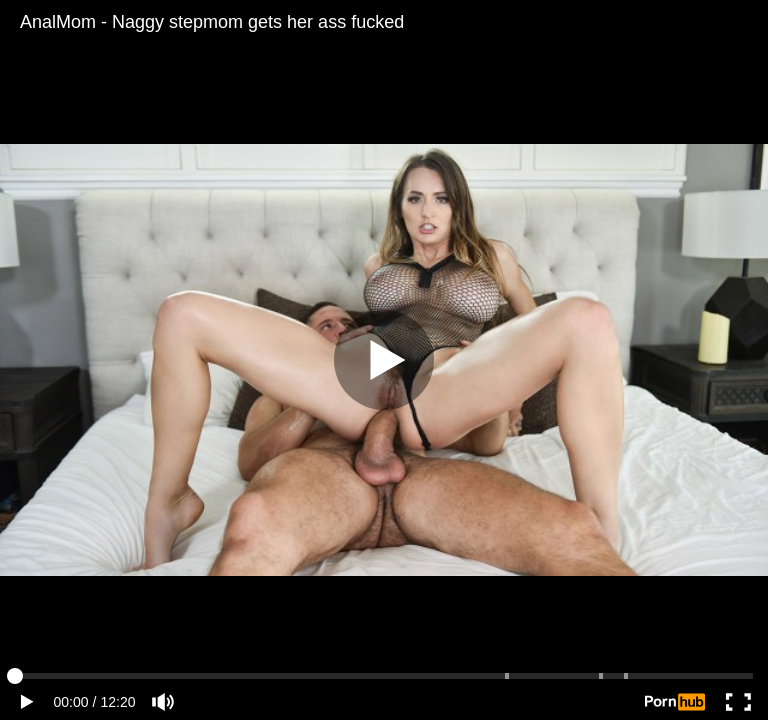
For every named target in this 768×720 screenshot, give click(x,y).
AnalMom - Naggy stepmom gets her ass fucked (212, 22)
